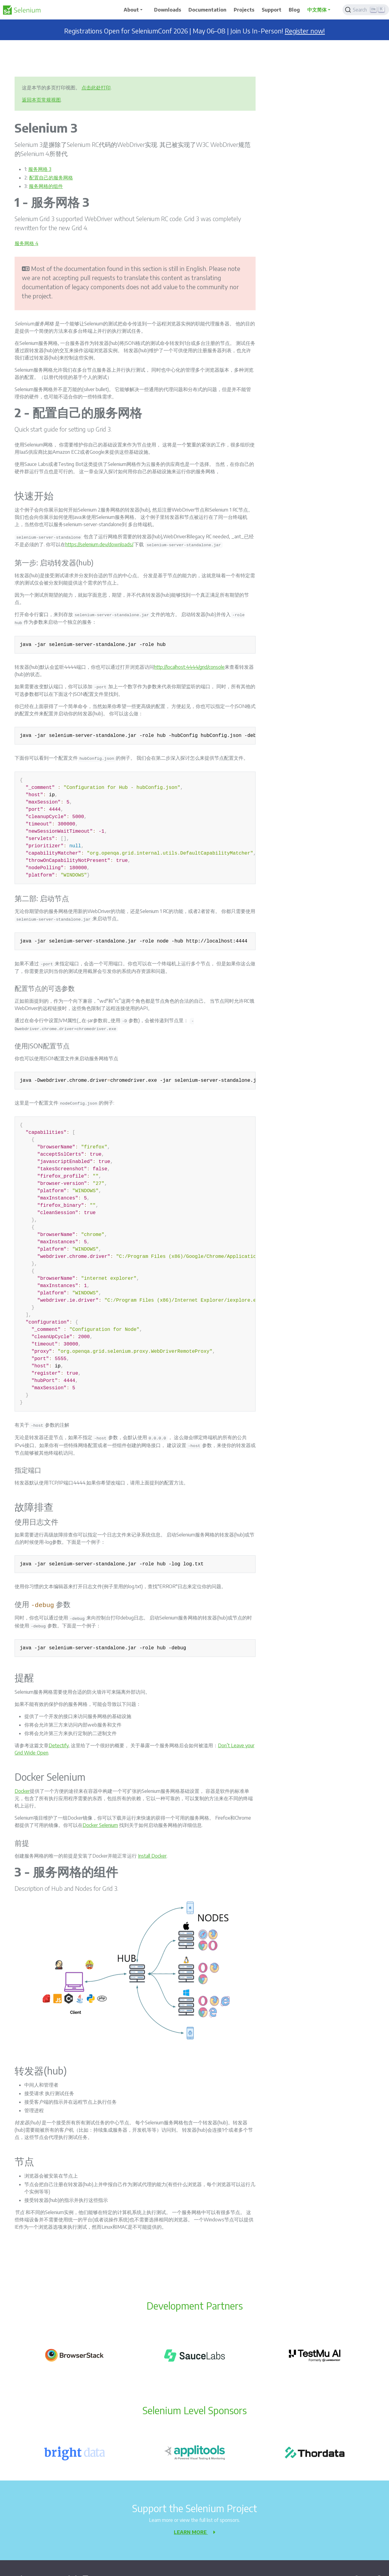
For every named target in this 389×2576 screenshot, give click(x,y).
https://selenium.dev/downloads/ (99, 544)
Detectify (58, 1745)
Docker (22, 1791)
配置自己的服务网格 (51, 178)
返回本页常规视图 (41, 100)
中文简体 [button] (317, 10)
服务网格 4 (26, 243)
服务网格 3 (39, 169)
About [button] (131, 10)
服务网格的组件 (46, 186)
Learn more (194, 2532)
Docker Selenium (100, 1825)
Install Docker (152, 1856)
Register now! (305, 31)
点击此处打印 (96, 88)
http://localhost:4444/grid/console (189, 667)
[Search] (366, 9)
